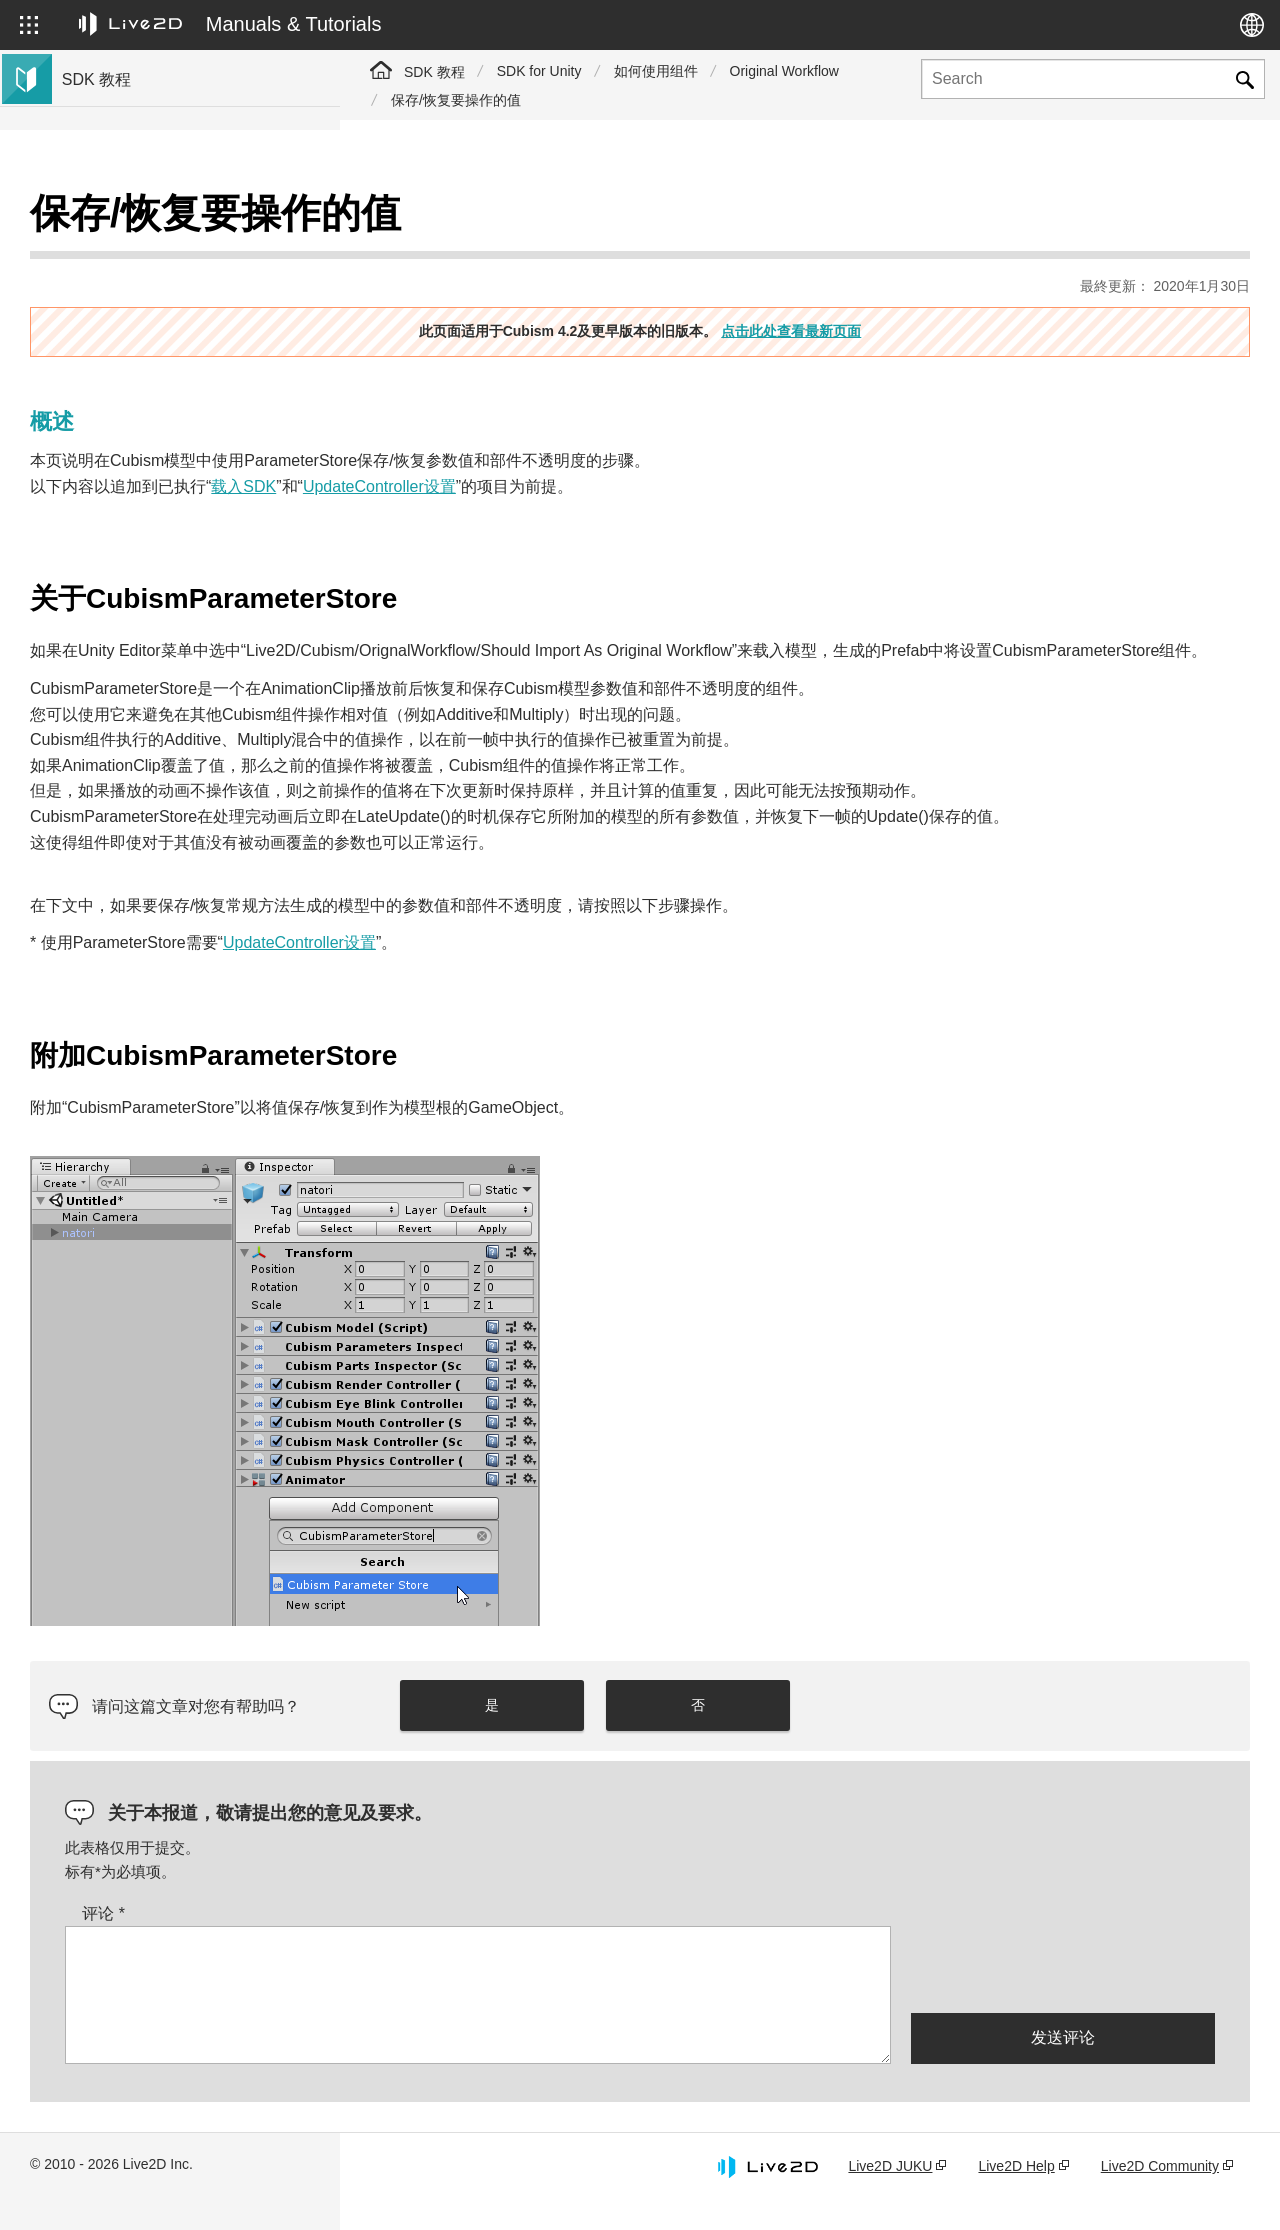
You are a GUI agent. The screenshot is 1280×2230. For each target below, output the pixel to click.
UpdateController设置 (719, 436)
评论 (443, 1940)
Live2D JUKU (890, 2193)
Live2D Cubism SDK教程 (144, 220)
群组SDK (94, 444)
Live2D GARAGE (119, 412)
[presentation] (1063, 1995)
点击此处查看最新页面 (961, 281)
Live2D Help (1016, 2193)
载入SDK (583, 436)
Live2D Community (1160, 2193)
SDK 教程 (434, 72)
